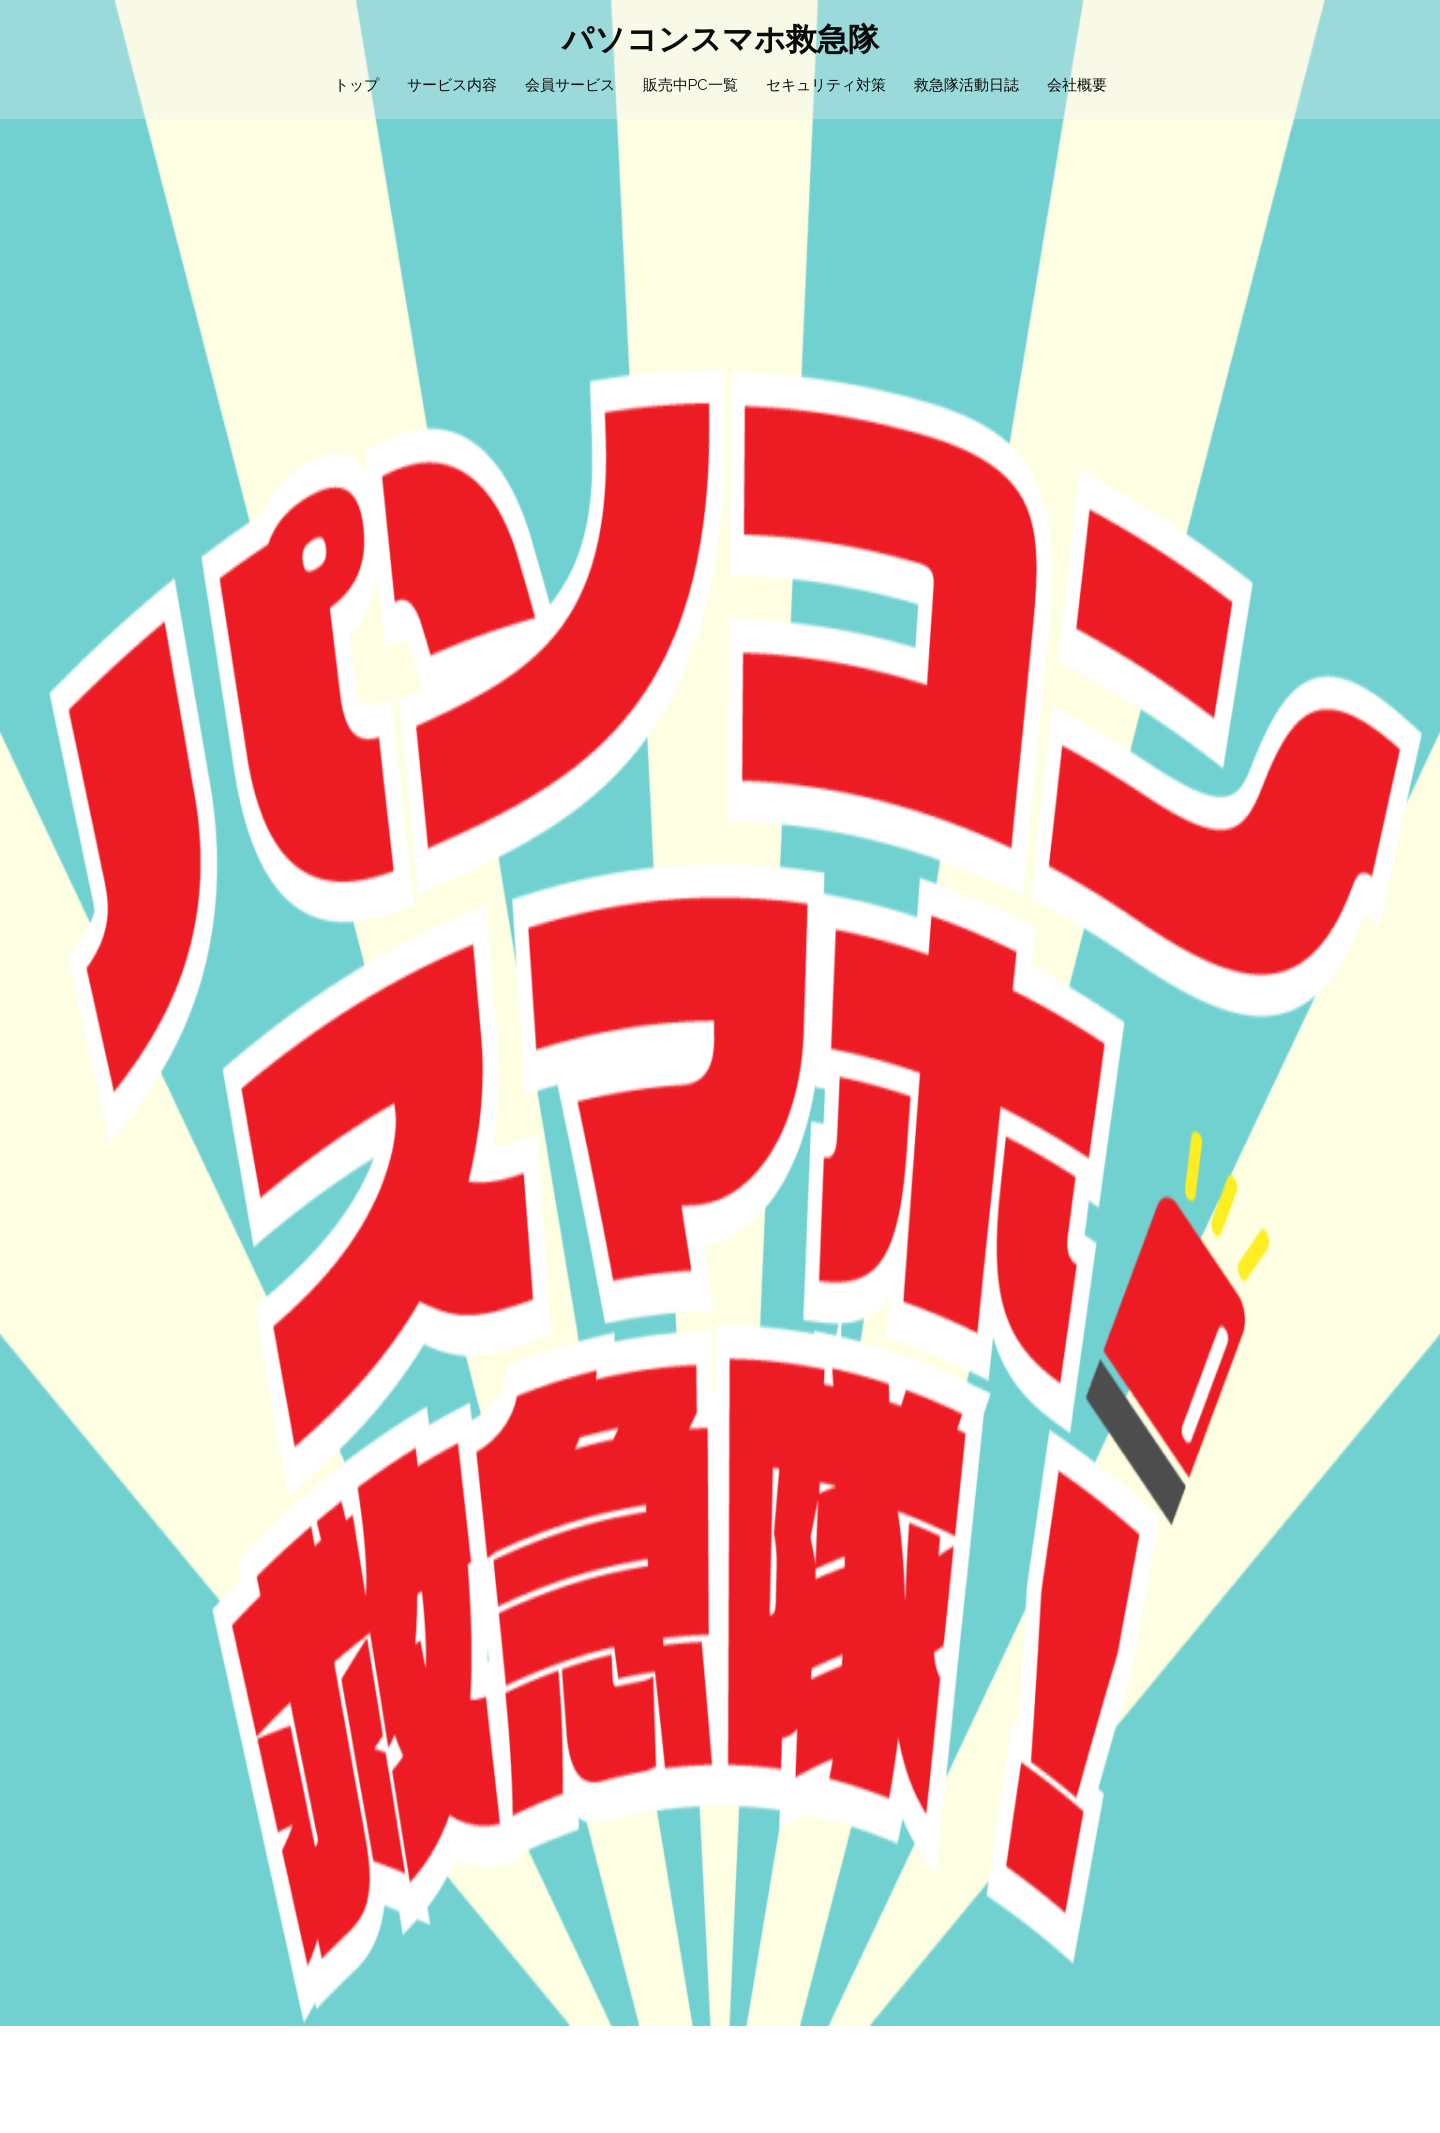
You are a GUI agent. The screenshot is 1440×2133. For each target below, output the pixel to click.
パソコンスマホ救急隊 (720, 38)
